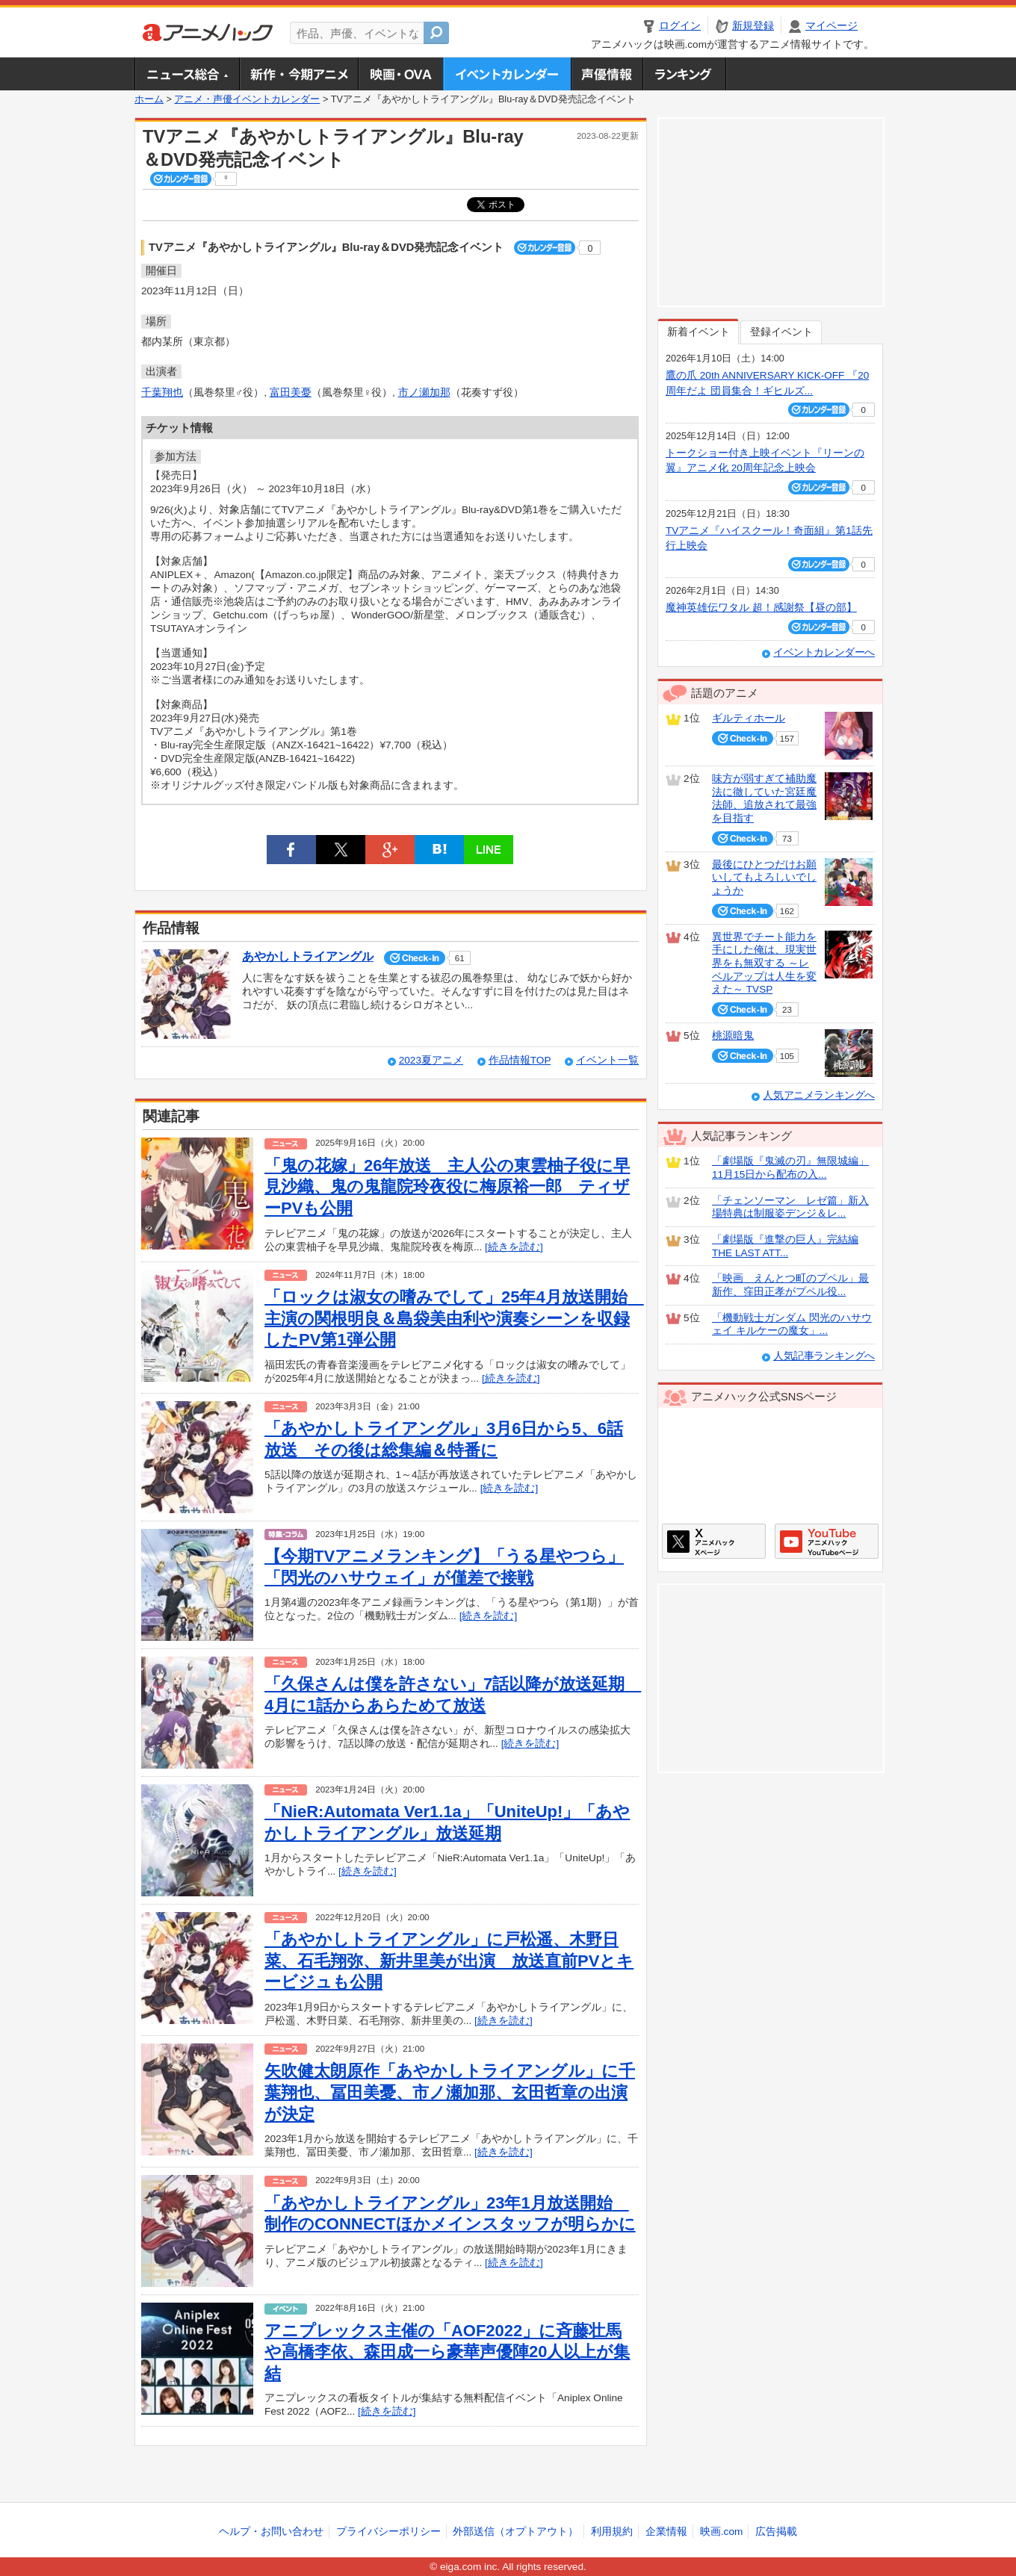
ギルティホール (748, 718)
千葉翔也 (162, 392)
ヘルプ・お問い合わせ (271, 2531)
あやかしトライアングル (308, 956)
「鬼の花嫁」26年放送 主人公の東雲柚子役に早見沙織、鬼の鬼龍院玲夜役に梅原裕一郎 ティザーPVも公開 (447, 1186)
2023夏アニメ (431, 1060)
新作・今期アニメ (298, 74)
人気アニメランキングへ (819, 1095)
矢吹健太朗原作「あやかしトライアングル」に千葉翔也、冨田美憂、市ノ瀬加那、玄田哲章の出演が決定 (449, 2092)
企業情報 (666, 2531)
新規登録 (753, 25)
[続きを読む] (514, 1247)
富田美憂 (291, 392)
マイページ (831, 25)
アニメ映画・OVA (400, 74)
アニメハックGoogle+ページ (827, 1541)
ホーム (149, 99)
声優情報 (606, 74)
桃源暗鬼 (733, 1035)
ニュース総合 (186, 74)
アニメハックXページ (714, 1541)
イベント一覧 (607, 1060)
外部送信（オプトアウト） (515, 2531)
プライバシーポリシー (388, 2531)
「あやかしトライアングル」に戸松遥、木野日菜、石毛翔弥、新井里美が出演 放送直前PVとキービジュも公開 (449, 1960)
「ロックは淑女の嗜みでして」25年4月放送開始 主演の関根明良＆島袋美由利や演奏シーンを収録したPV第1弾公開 (454, 1318)
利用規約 (612, 2531)
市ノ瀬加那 (424, 392)
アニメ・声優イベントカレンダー (507, 74)
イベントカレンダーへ (824, 652)
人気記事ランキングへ (824, 1356)
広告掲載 (776, 2531)
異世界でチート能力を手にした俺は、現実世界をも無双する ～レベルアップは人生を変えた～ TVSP (764, 963)
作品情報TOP (520, 1060)
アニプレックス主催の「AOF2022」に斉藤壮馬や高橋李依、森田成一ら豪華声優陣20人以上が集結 (447, 2352)
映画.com (721, 2531)
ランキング (684, 74)
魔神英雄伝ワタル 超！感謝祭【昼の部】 (761, 607)
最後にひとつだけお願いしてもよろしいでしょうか (764, 877)
